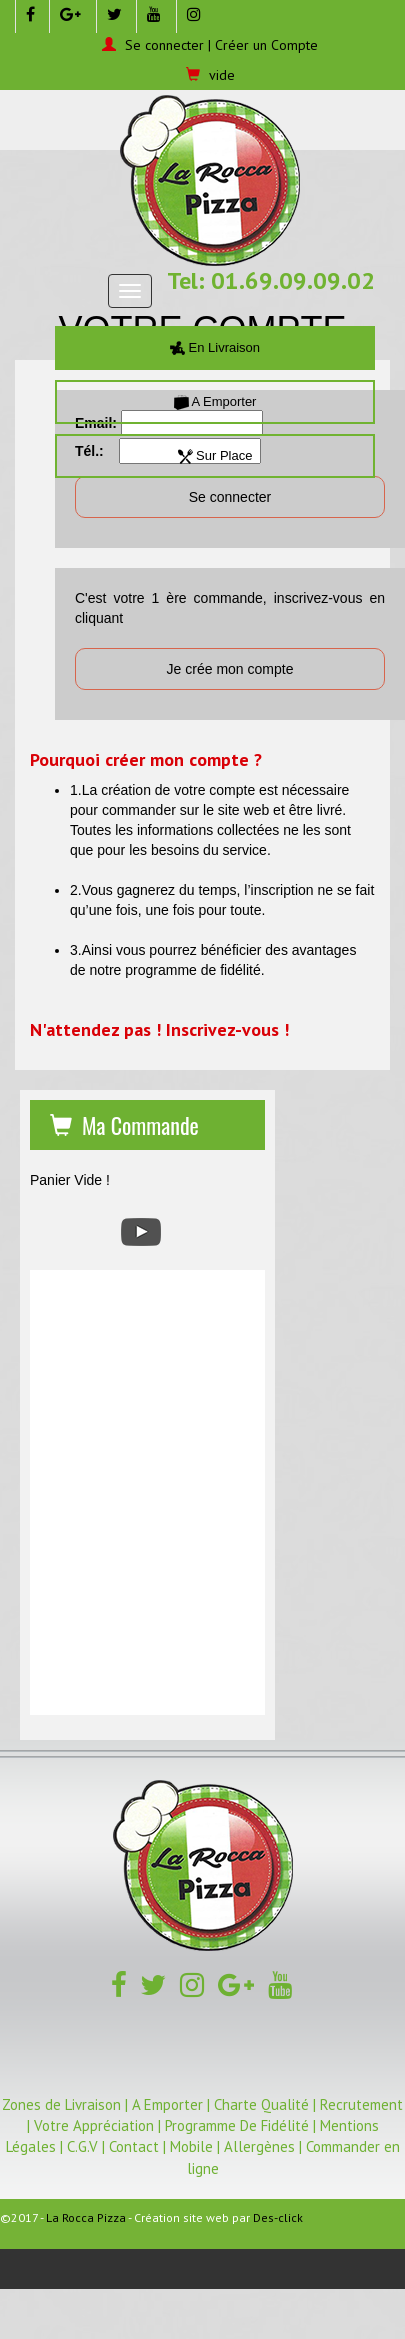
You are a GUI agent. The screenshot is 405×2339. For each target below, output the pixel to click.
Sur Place (215, 455)
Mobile (191, 2146)
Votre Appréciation (94, 2125)
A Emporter (215, 401)
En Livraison (215, 347)
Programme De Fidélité (237, 2125)
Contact (134, 2146)
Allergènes (259, 2146)
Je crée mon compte (230, 669)
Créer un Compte (266, 45)
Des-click (278, 2217)
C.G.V (82, 2146)
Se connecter (164, 45)
